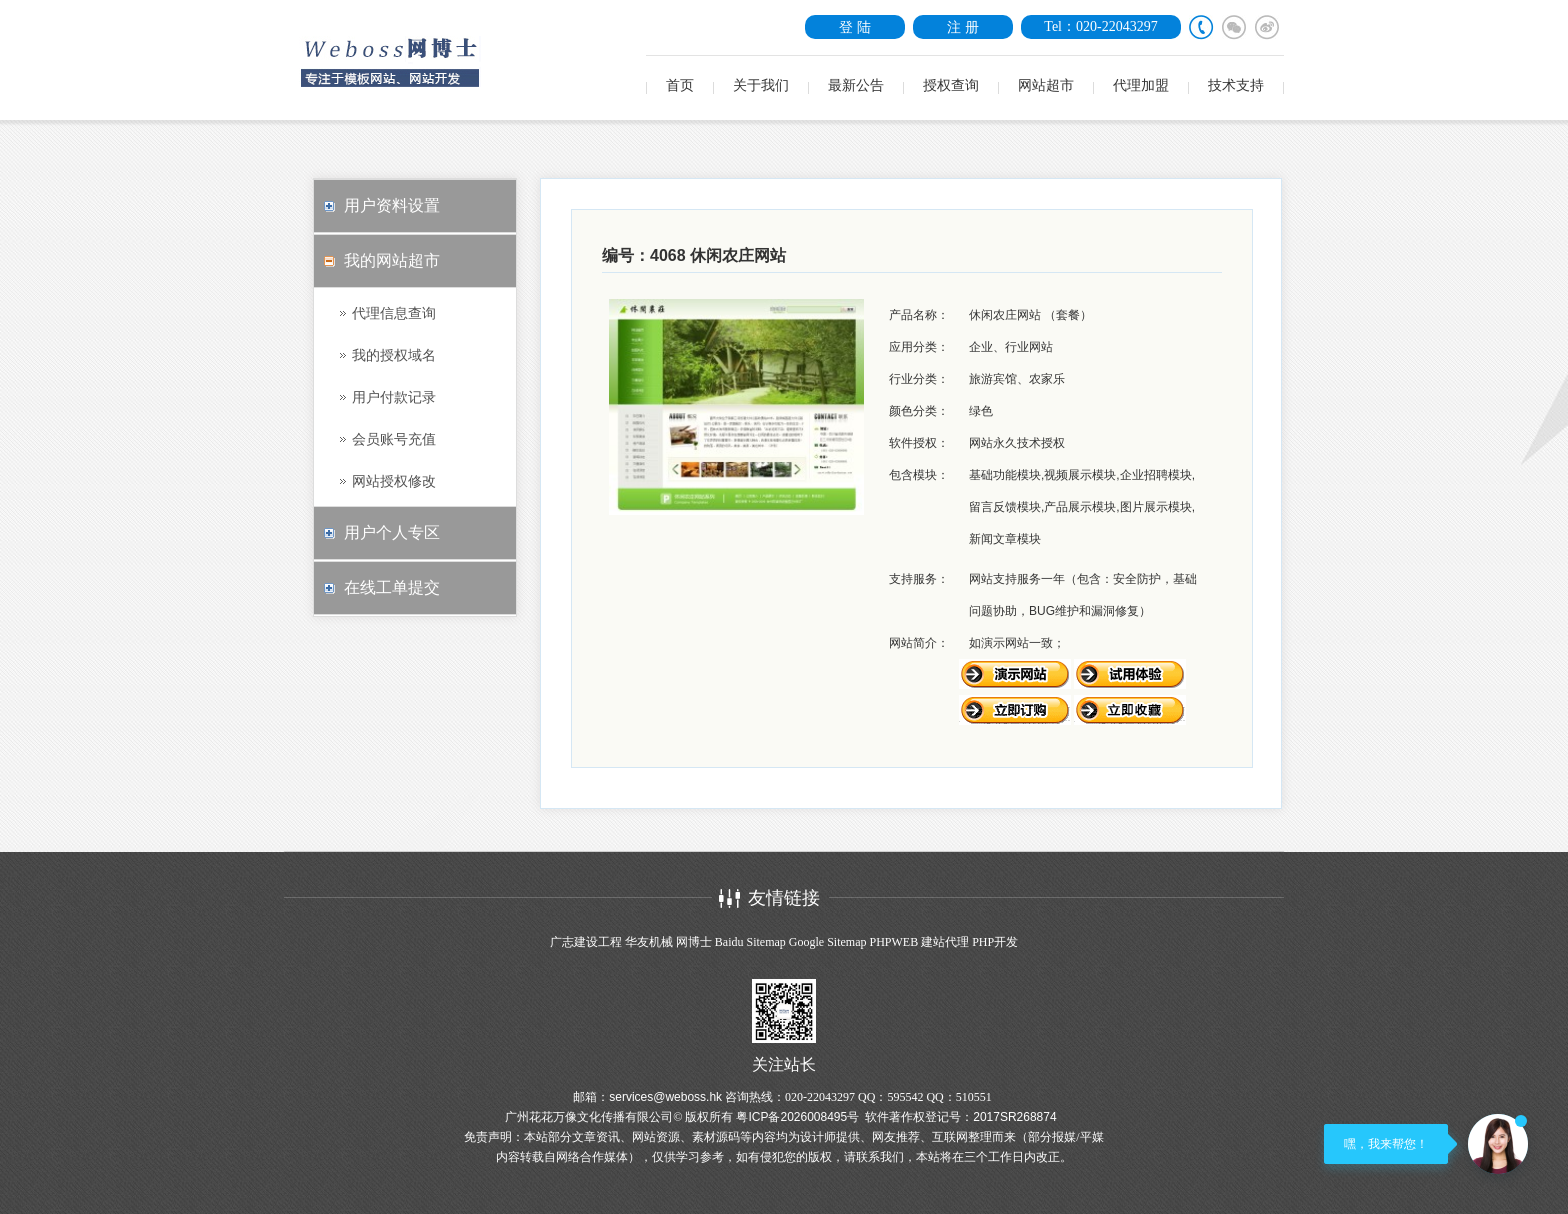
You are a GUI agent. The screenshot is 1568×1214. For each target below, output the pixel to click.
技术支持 (1236, 85)
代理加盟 (1141, 85)
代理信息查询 (394, 313)
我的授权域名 (394, 355)
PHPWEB (893, 942)
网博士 (694, 942)
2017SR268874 (1014, 1117)
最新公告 (856, 85)
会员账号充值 (394, 439)
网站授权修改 (394, 481)
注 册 (963, 27)
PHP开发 (995, 942)
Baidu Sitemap (750, 942)
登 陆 (855, 27)
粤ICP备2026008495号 (797, 1117)
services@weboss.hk (665, 1097)
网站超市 (1046, 85)
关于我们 (761, 85)
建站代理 (945, 942)
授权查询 (951, 85)
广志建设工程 (586, 942)
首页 (680, 85)
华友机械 (649, 942)
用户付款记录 (394, 397)
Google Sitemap (828, 942)
